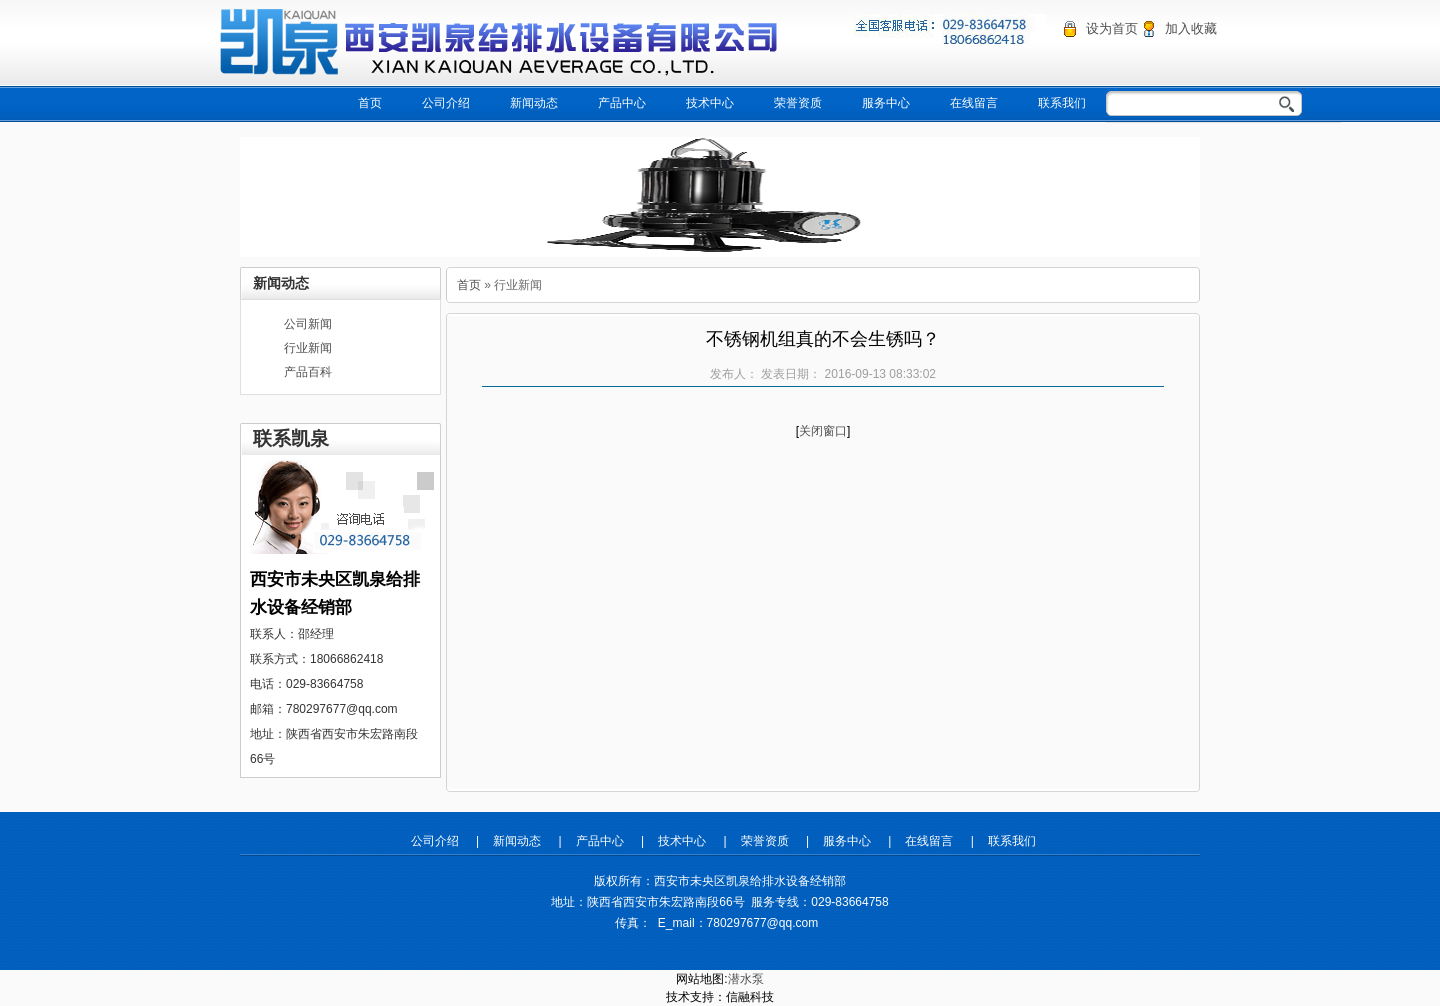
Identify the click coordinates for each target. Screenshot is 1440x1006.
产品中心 (622, 103)
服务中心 (886, 103)
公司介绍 (446, 103)
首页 (370, 103)
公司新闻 (308, 324)
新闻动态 (534, 103)
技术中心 (710, 103)
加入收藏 (1191, 28)
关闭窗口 (823, 431)
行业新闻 (308, 348)
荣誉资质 (798, 103)
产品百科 (308, 372)
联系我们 (1062, 103)
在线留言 (974, 103)
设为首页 (1112, 28)
